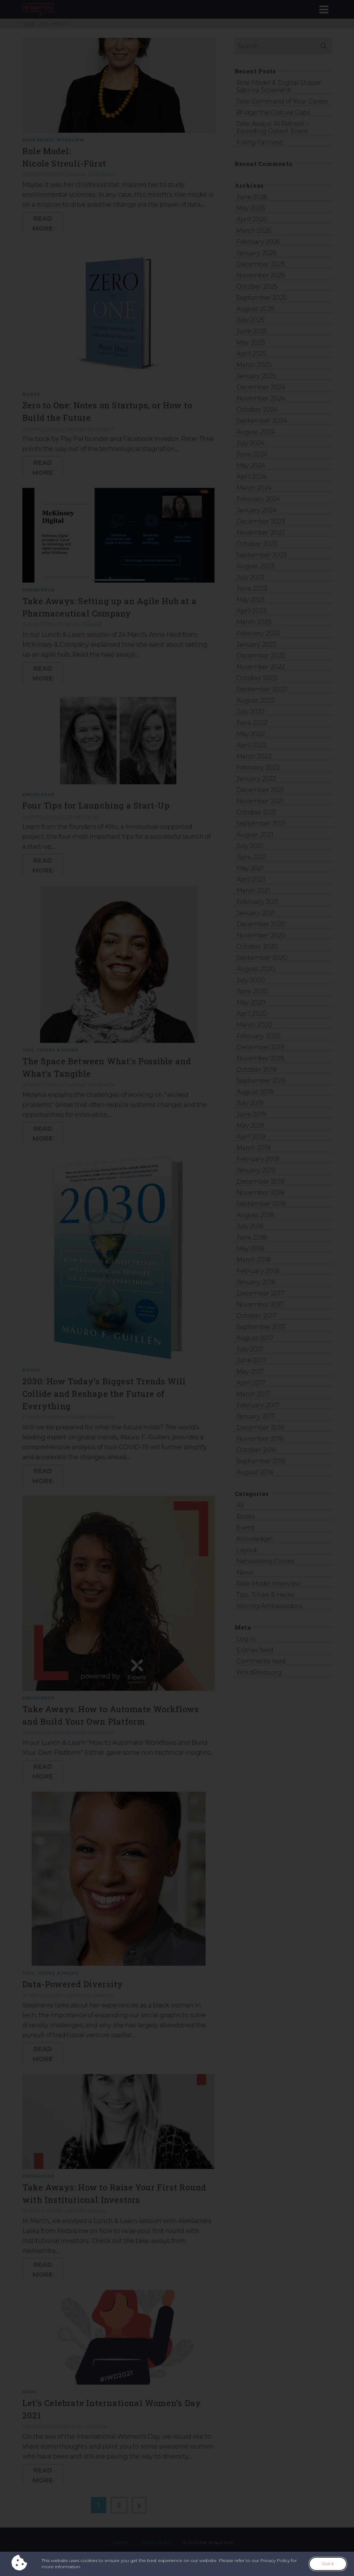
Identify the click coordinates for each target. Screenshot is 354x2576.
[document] (177, 1288)
